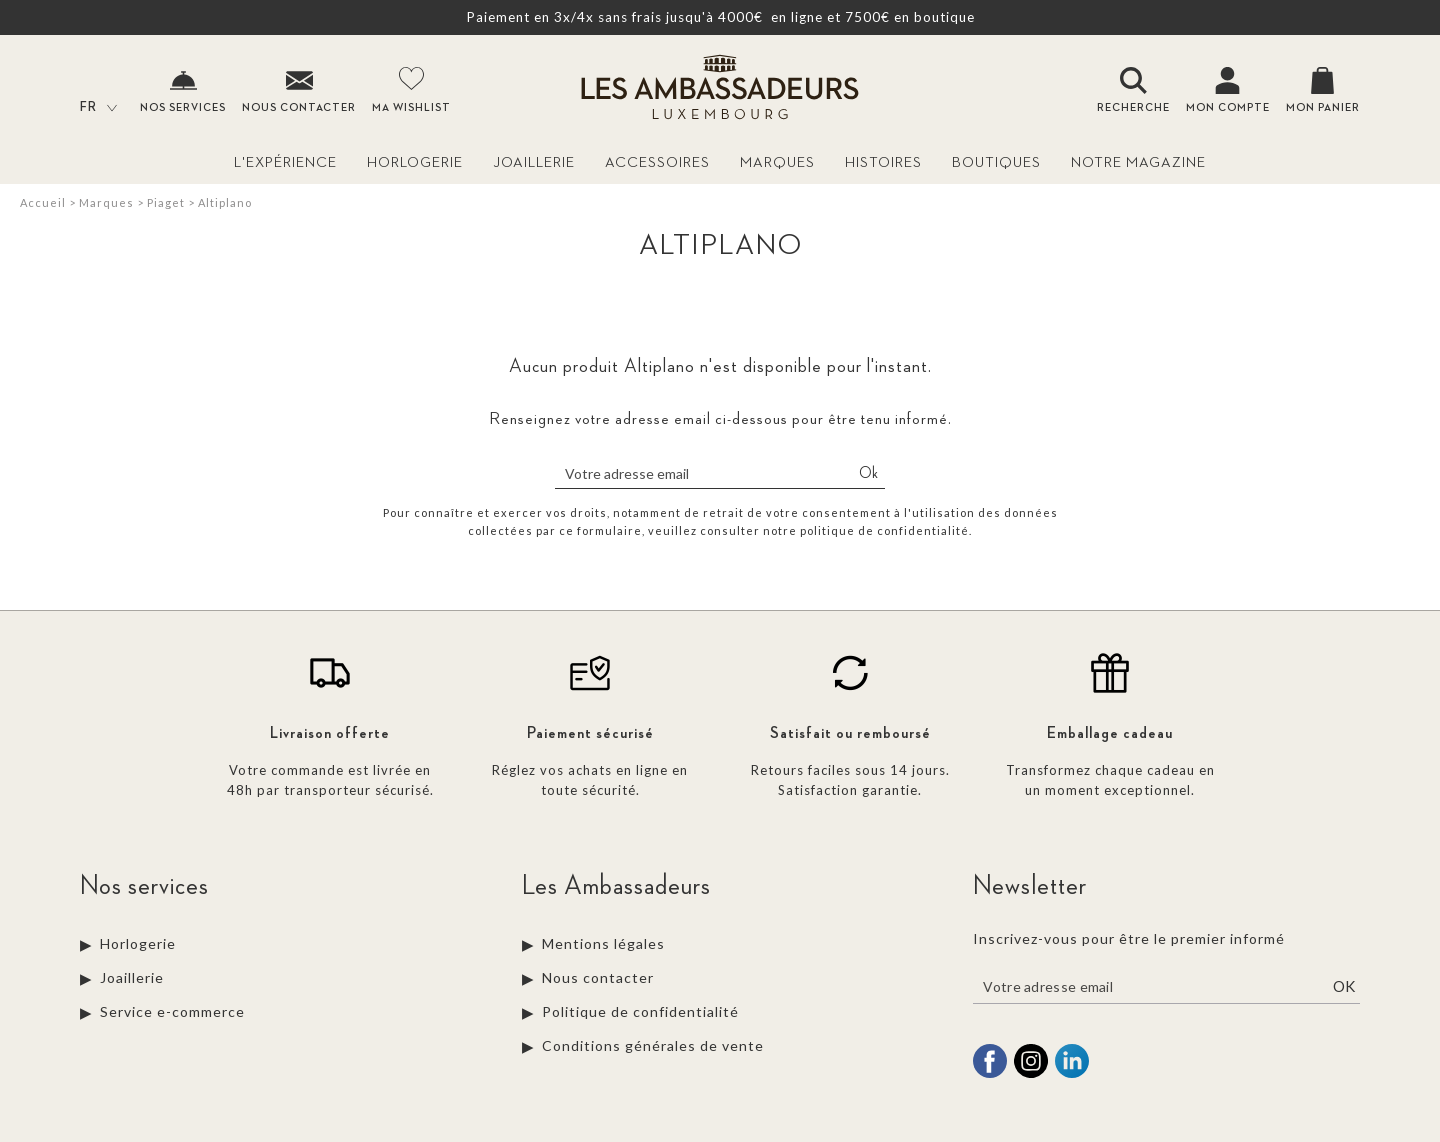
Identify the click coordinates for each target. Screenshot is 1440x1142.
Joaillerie (534, 162)
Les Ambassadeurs (616, 886)
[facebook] (990, 1075)
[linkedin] (1072, 1075)
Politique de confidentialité (640, 1011)
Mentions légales (603, 943)
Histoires (883, 162)
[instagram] (1031, 1075)
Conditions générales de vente (653, 1045)
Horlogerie (415, 162)
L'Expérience (285, 162)
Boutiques (996, 162)
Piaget (166, 202)
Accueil (43, 202)
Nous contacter (598, 977)
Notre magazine (1138, 162)
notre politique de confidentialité (866, 530)
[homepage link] (720, 89)
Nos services (144, 886)
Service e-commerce (172, 1011)
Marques (777, 162)
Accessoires (657, 162)
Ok (868, 474)
